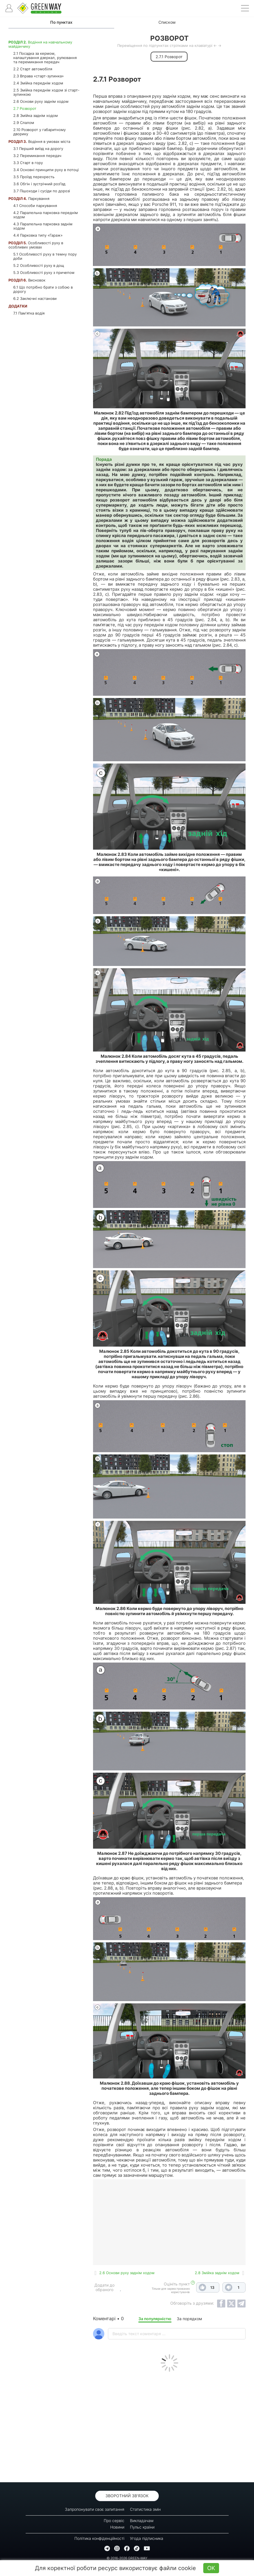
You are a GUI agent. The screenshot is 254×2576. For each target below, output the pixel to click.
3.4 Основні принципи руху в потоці (46, 169)
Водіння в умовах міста (39, 141)
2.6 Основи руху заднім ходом (41, 101)
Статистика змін (145, 2509)
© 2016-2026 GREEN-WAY (127, 2558)
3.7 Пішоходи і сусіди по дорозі (41, 191)
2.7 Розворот (24, 108)
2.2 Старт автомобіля (32, 69)
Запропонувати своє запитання (94, 2509)
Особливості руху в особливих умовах (35, 245)
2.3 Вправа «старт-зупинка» (38, 76)
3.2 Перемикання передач (37, 155)
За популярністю (154, 2318)
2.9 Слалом (23, 122)
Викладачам (141, 2520)
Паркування (28, 198)
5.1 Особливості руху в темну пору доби (45, 256)
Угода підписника (146, 2538)
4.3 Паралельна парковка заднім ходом (42, 226)
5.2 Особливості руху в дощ (38, 265)
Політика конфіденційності (99, 2538)
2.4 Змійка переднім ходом (38, 83)
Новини (117, 2527)
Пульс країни (142, 2527)
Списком (167, 22)
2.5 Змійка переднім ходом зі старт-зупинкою (46, 92)
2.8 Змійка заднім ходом (35, 115)
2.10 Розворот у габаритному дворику (39, 131)
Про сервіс (114, 2520)
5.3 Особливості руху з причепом (43, 272)
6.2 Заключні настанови (35, 298)
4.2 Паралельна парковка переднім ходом (45, 214)
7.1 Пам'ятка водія (29, 313)
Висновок (26, 280)
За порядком (189, 2318)
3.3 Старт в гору (28, 162)
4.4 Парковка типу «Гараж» (38, 235)
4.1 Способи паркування (35, 205)
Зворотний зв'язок (127, 2495)
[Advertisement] (169, 2425)
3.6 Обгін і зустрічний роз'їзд (39, 184)
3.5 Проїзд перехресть (33, 177)
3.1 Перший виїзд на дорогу (38, 148)
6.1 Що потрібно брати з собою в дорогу (43, 289)
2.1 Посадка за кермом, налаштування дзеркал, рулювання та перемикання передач (45, 57)
